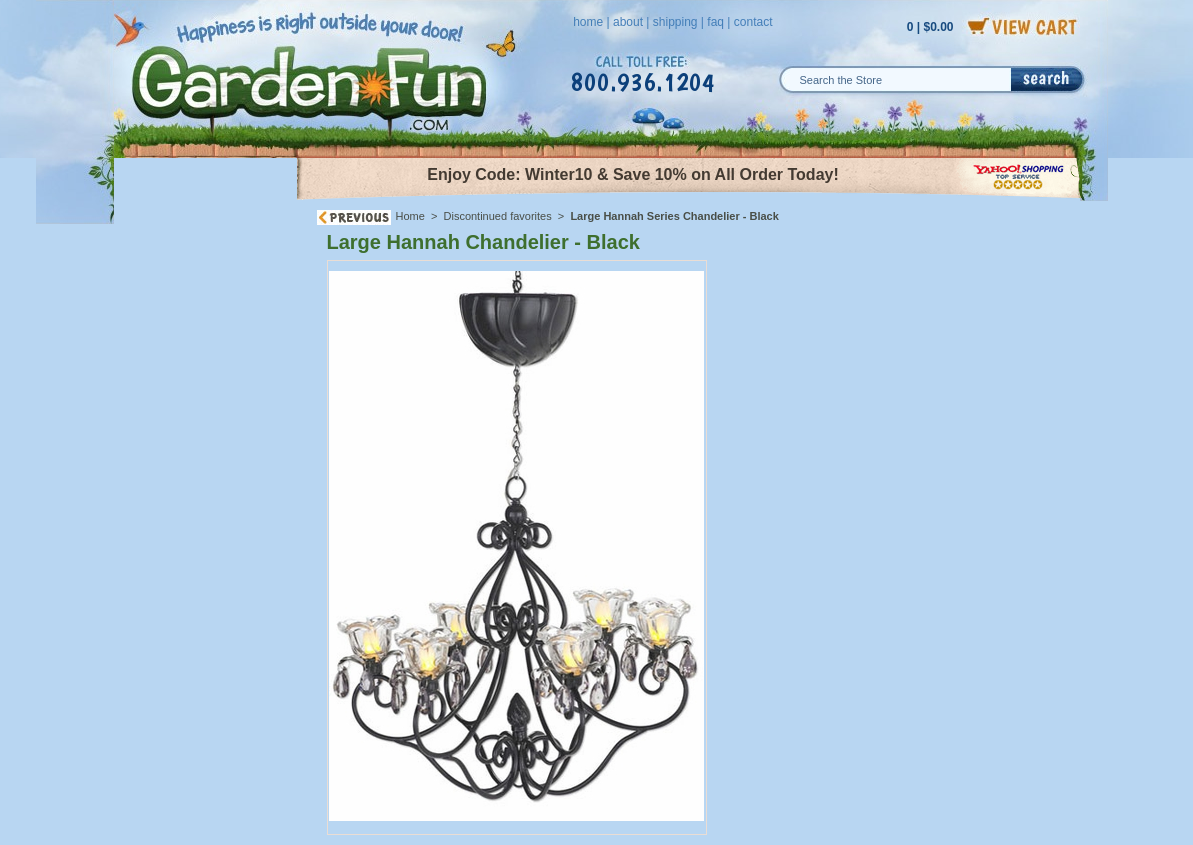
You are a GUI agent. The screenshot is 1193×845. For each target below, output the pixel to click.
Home (410, 216)
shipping (675, 22)
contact (753, 22)
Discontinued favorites (498, 216)
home (588, 22)
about (628, 22)
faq (715, 22)
